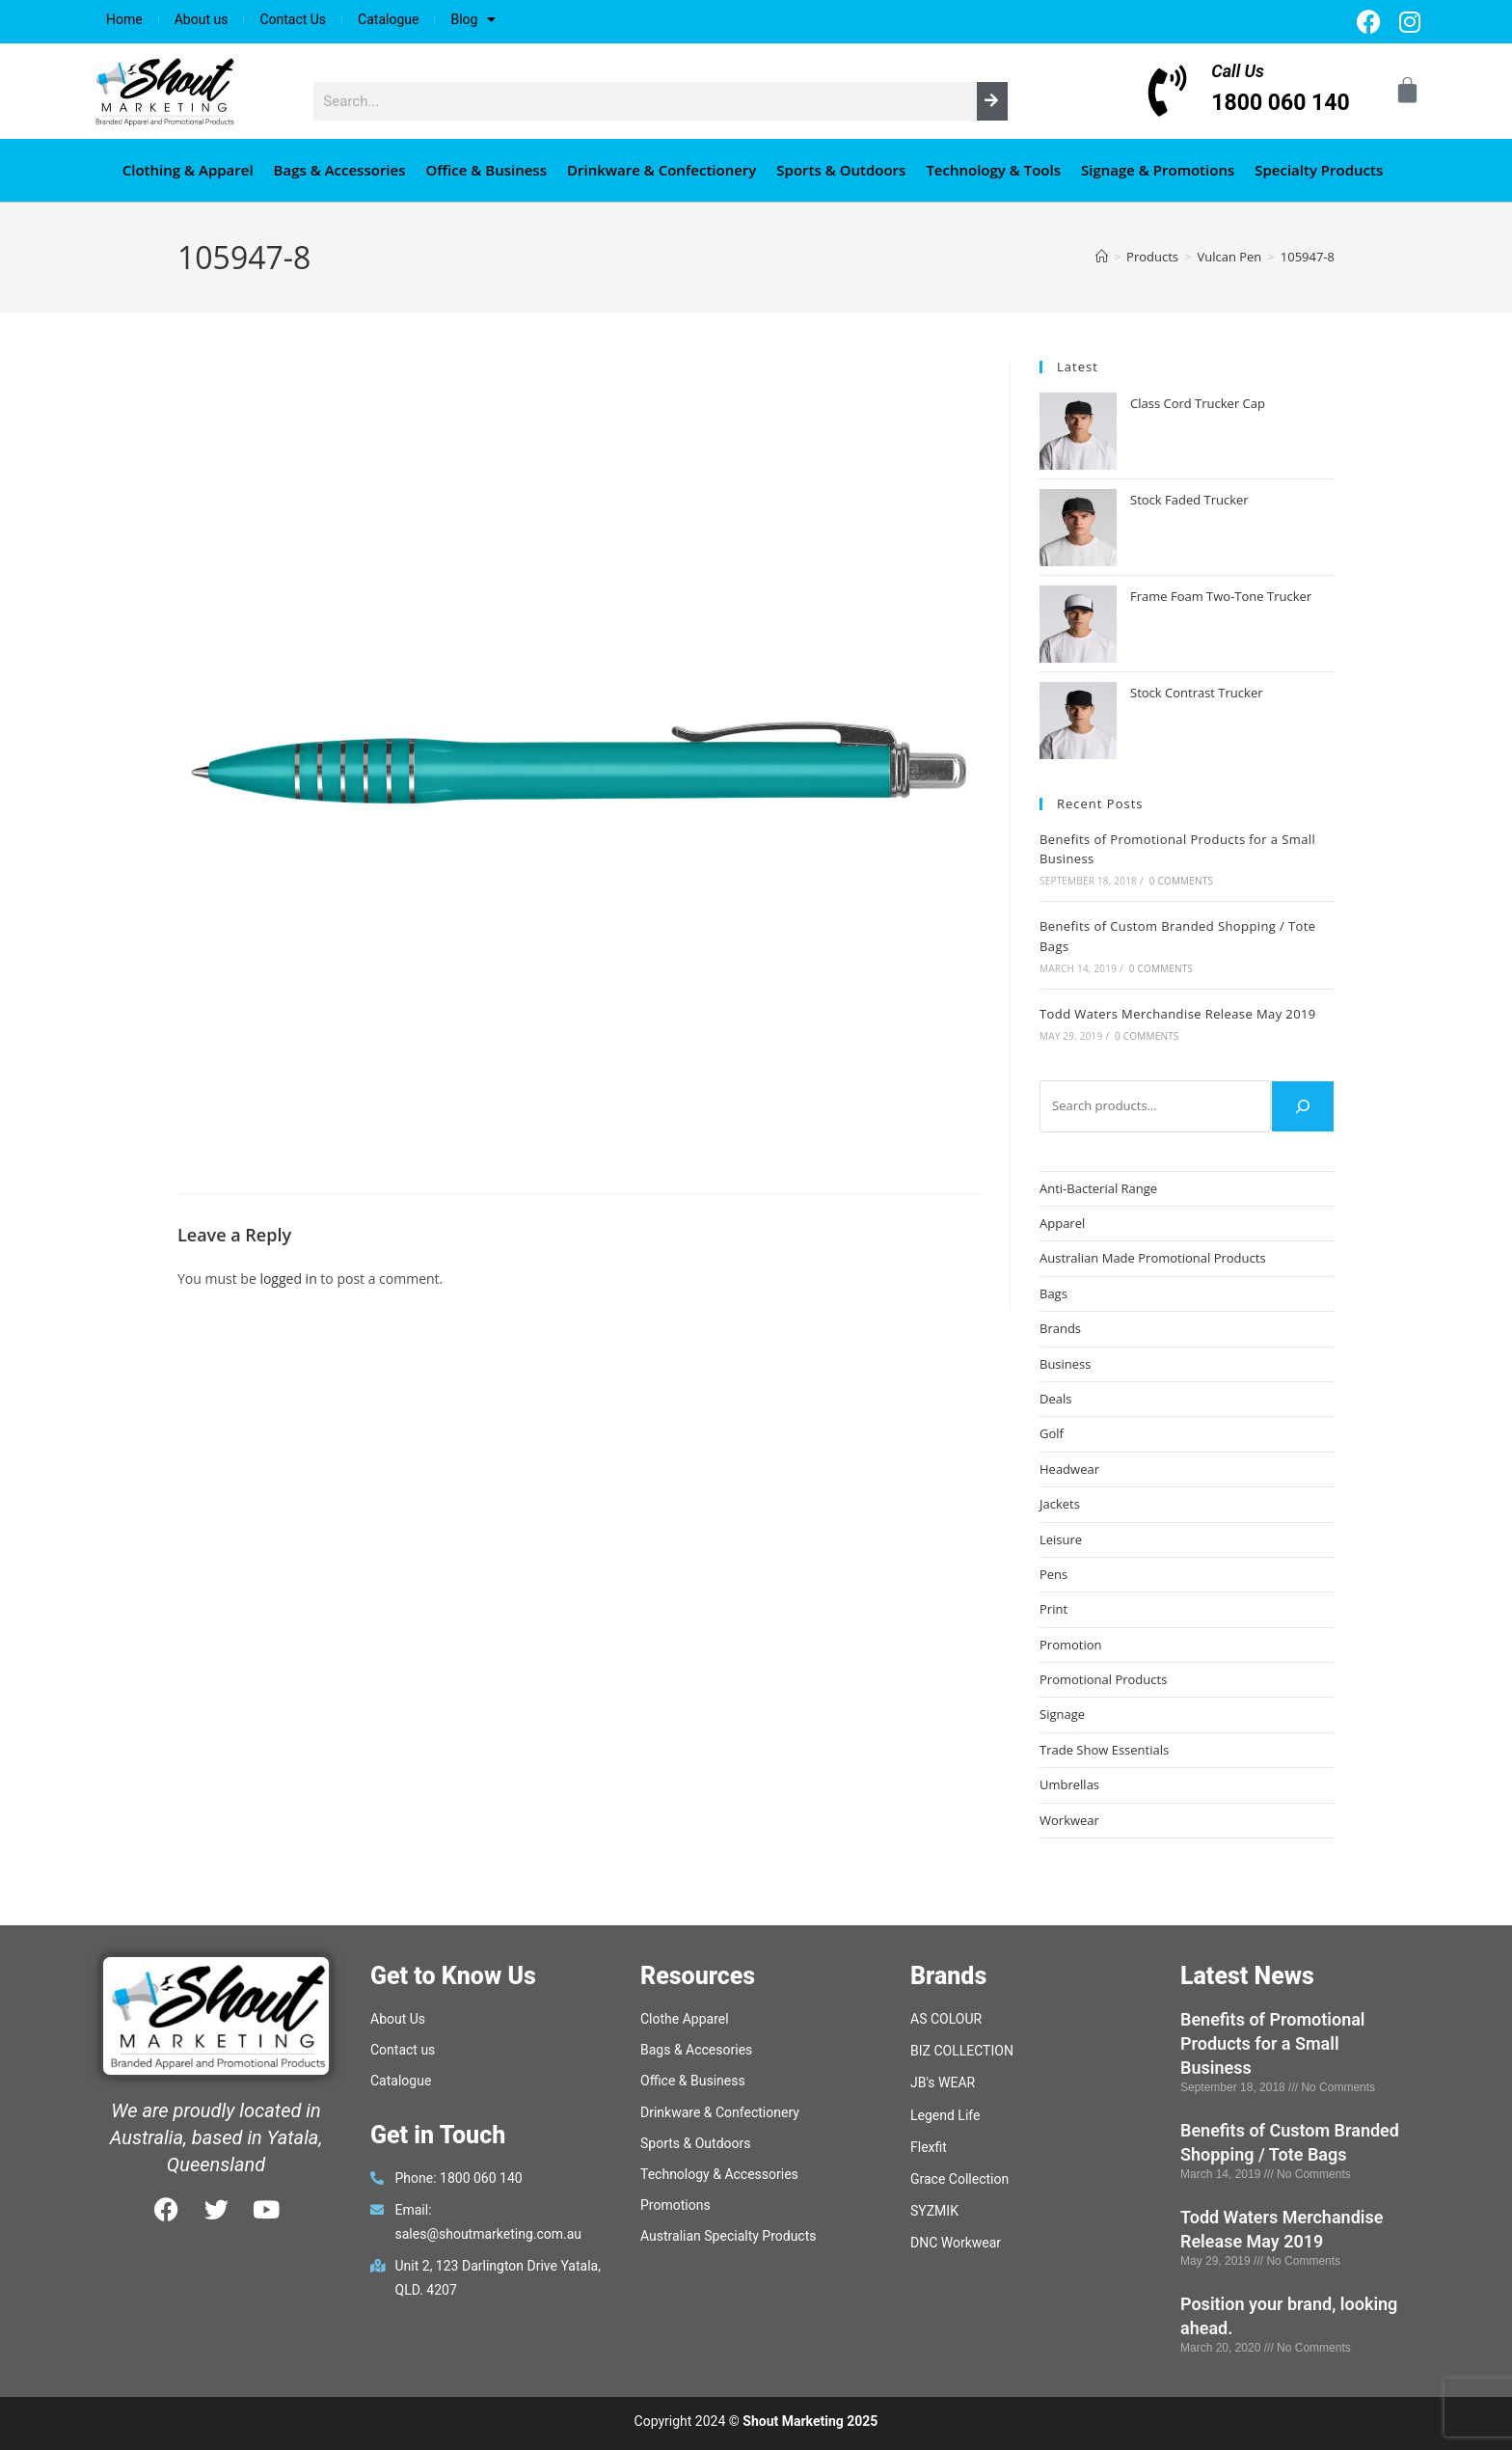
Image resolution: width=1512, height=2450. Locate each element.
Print (1053, 1609)
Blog (473, 19)
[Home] (1101, 256)
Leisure (1061, 1539)
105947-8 (1308, 256)
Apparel (1062, 1223)
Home (124, 19)
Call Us (1237, 71)
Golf (1052, 1433)
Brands (1060, 1328)
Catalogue (388, 19)
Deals (1055, 1398)
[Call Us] (1167, 91)
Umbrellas (1069, 1784)
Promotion (1071, 1644)
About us (202, 19)
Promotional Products (1103, 1679)
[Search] (992, 101)
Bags (1053, 1293)
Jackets (1060, 1503)
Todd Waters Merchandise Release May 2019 (1178, 1013)
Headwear (1069, 1469)
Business (1066, 1364)
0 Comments (1181, 880)
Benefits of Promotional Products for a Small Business (1272, 2043)
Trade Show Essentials (1104, 1749)
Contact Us (292, 19)
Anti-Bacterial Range (1098, 1188)
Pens (1053, 1574)
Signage (1062, 1714)
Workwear (1069, 1820)
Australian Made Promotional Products (1153, 1257)
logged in (287, 1278)
